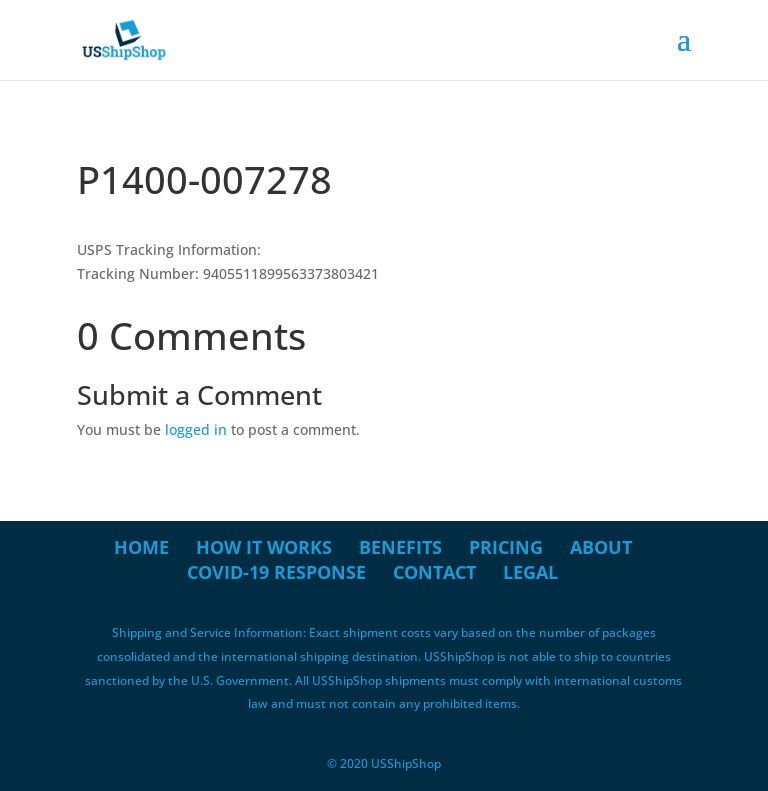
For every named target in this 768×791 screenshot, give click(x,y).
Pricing (506, 547)
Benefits (400, 547)
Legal (530, 572)
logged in (196, 429)
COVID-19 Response (276, 572)
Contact (434, 572)
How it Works (264, 547)
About (601, 547)
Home (141, 547)
